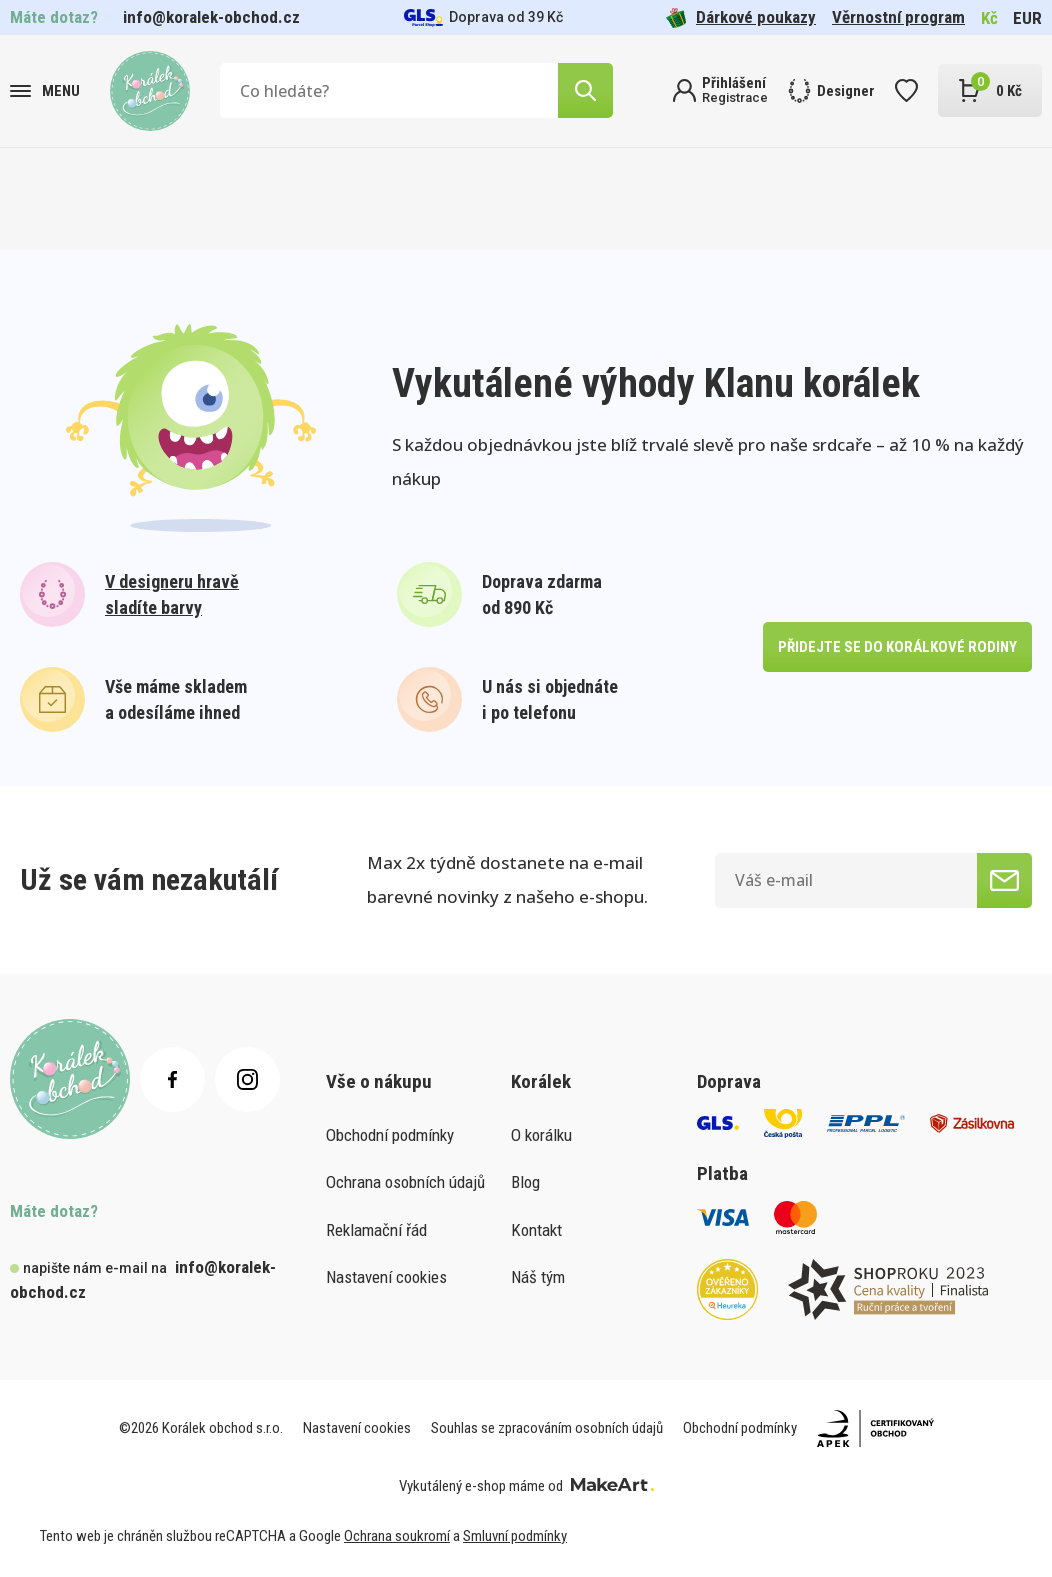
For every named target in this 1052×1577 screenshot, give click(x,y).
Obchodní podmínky (390, 1135)
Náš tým (538, 1277)
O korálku (541, 1135)
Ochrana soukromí (397, 1536)
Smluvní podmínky (515, 1536)
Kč (989, 18)
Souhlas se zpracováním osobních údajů (547, 1428)
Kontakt (536, 1230)
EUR (1027, 18)
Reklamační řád (376, 1230)
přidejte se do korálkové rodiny (892, 646)
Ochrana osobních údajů (405, 1182)
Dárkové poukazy (741, 17)
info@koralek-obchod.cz (211, 17)
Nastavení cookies (386, 1277)
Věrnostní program (898, 17)
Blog (525, 1182)
